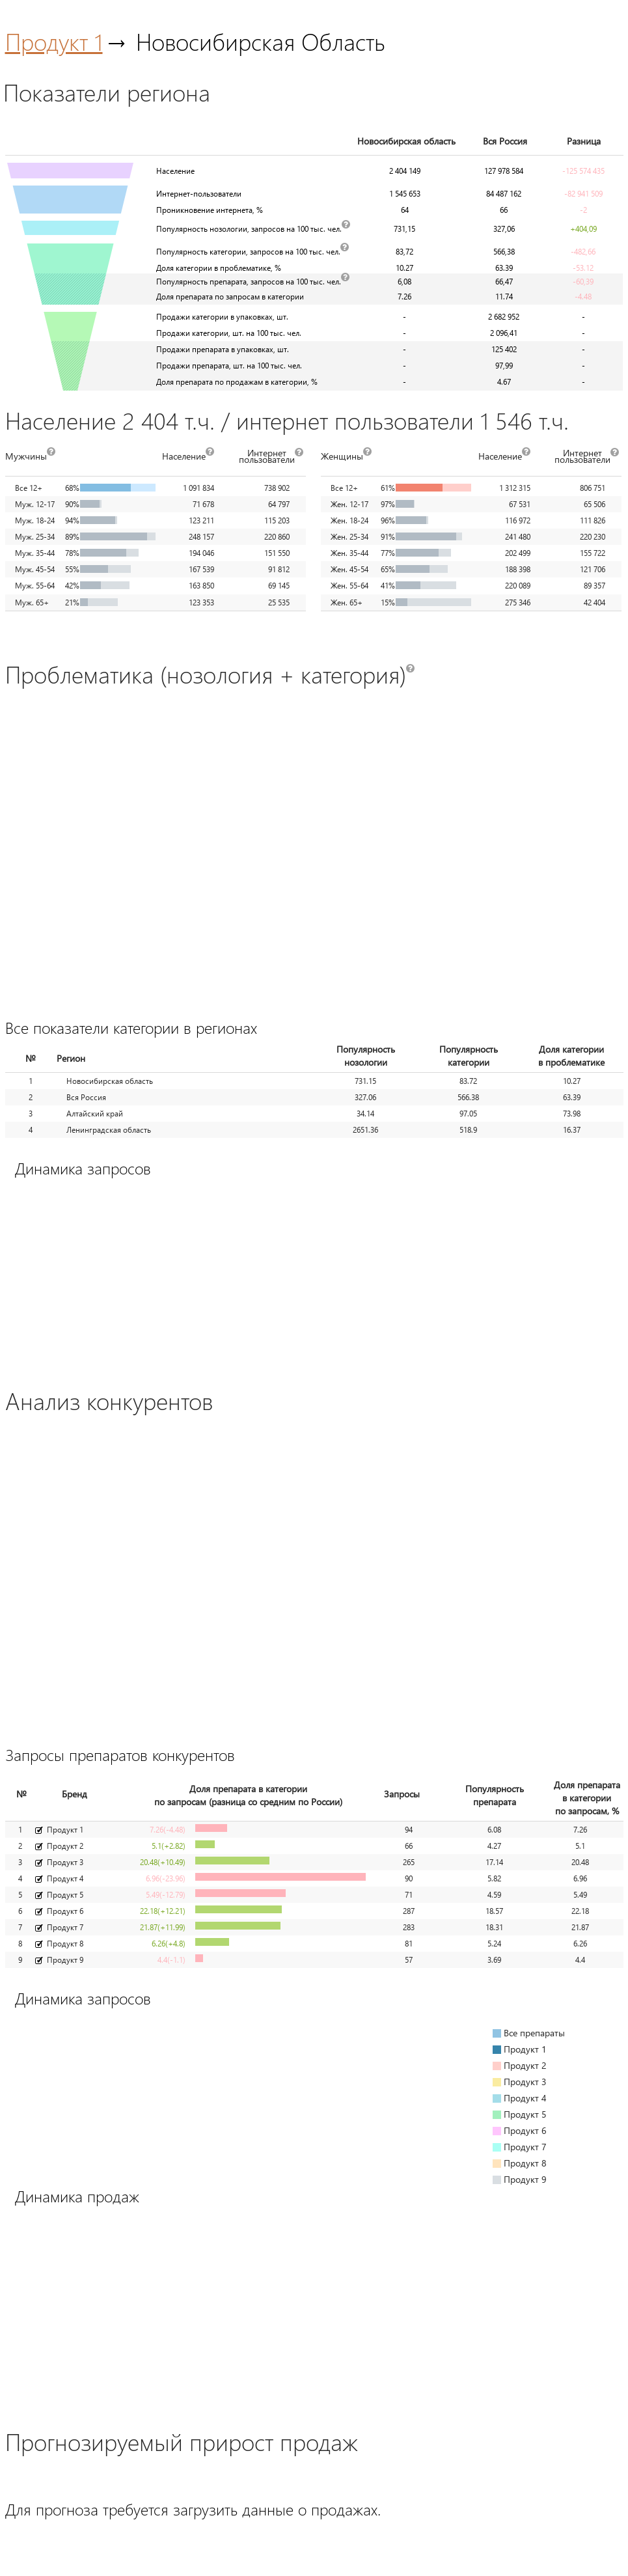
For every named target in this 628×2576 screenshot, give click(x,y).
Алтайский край (94, 1113)
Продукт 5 (65, 1895)
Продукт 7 (65, 1927)
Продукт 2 (65, 1846)
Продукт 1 (54, 41)
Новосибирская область (109, 1081)
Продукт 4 (65, 1878)
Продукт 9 (65, 1960)
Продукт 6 (65, 1911)
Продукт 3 (65, 1862)
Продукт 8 (65, 1943)
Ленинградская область (108, 1130)
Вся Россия (86, 1097)
